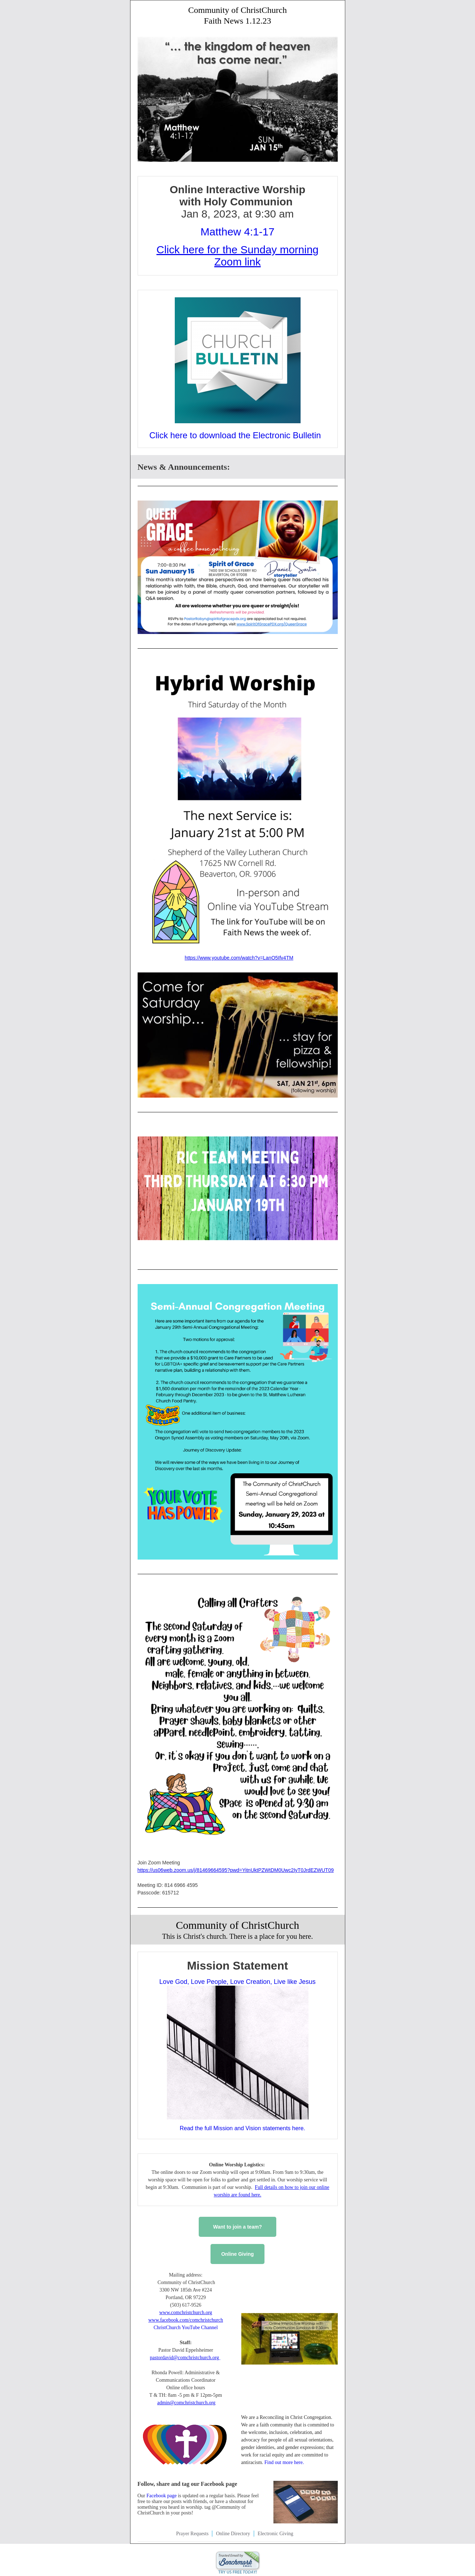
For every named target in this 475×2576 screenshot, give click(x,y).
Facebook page (161, 2495)
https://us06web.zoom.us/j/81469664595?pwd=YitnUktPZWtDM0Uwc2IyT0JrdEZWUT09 (236, 1870)
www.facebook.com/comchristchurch (185, 2320)
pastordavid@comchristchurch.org (185, 2357)
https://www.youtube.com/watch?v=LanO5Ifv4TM (239, 958)
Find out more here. (284, 2462)
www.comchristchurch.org (185, 2312)
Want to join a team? (237, 2227)
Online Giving (237, 2254)
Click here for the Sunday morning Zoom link (238, 256)
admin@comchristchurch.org (186, 2402)
